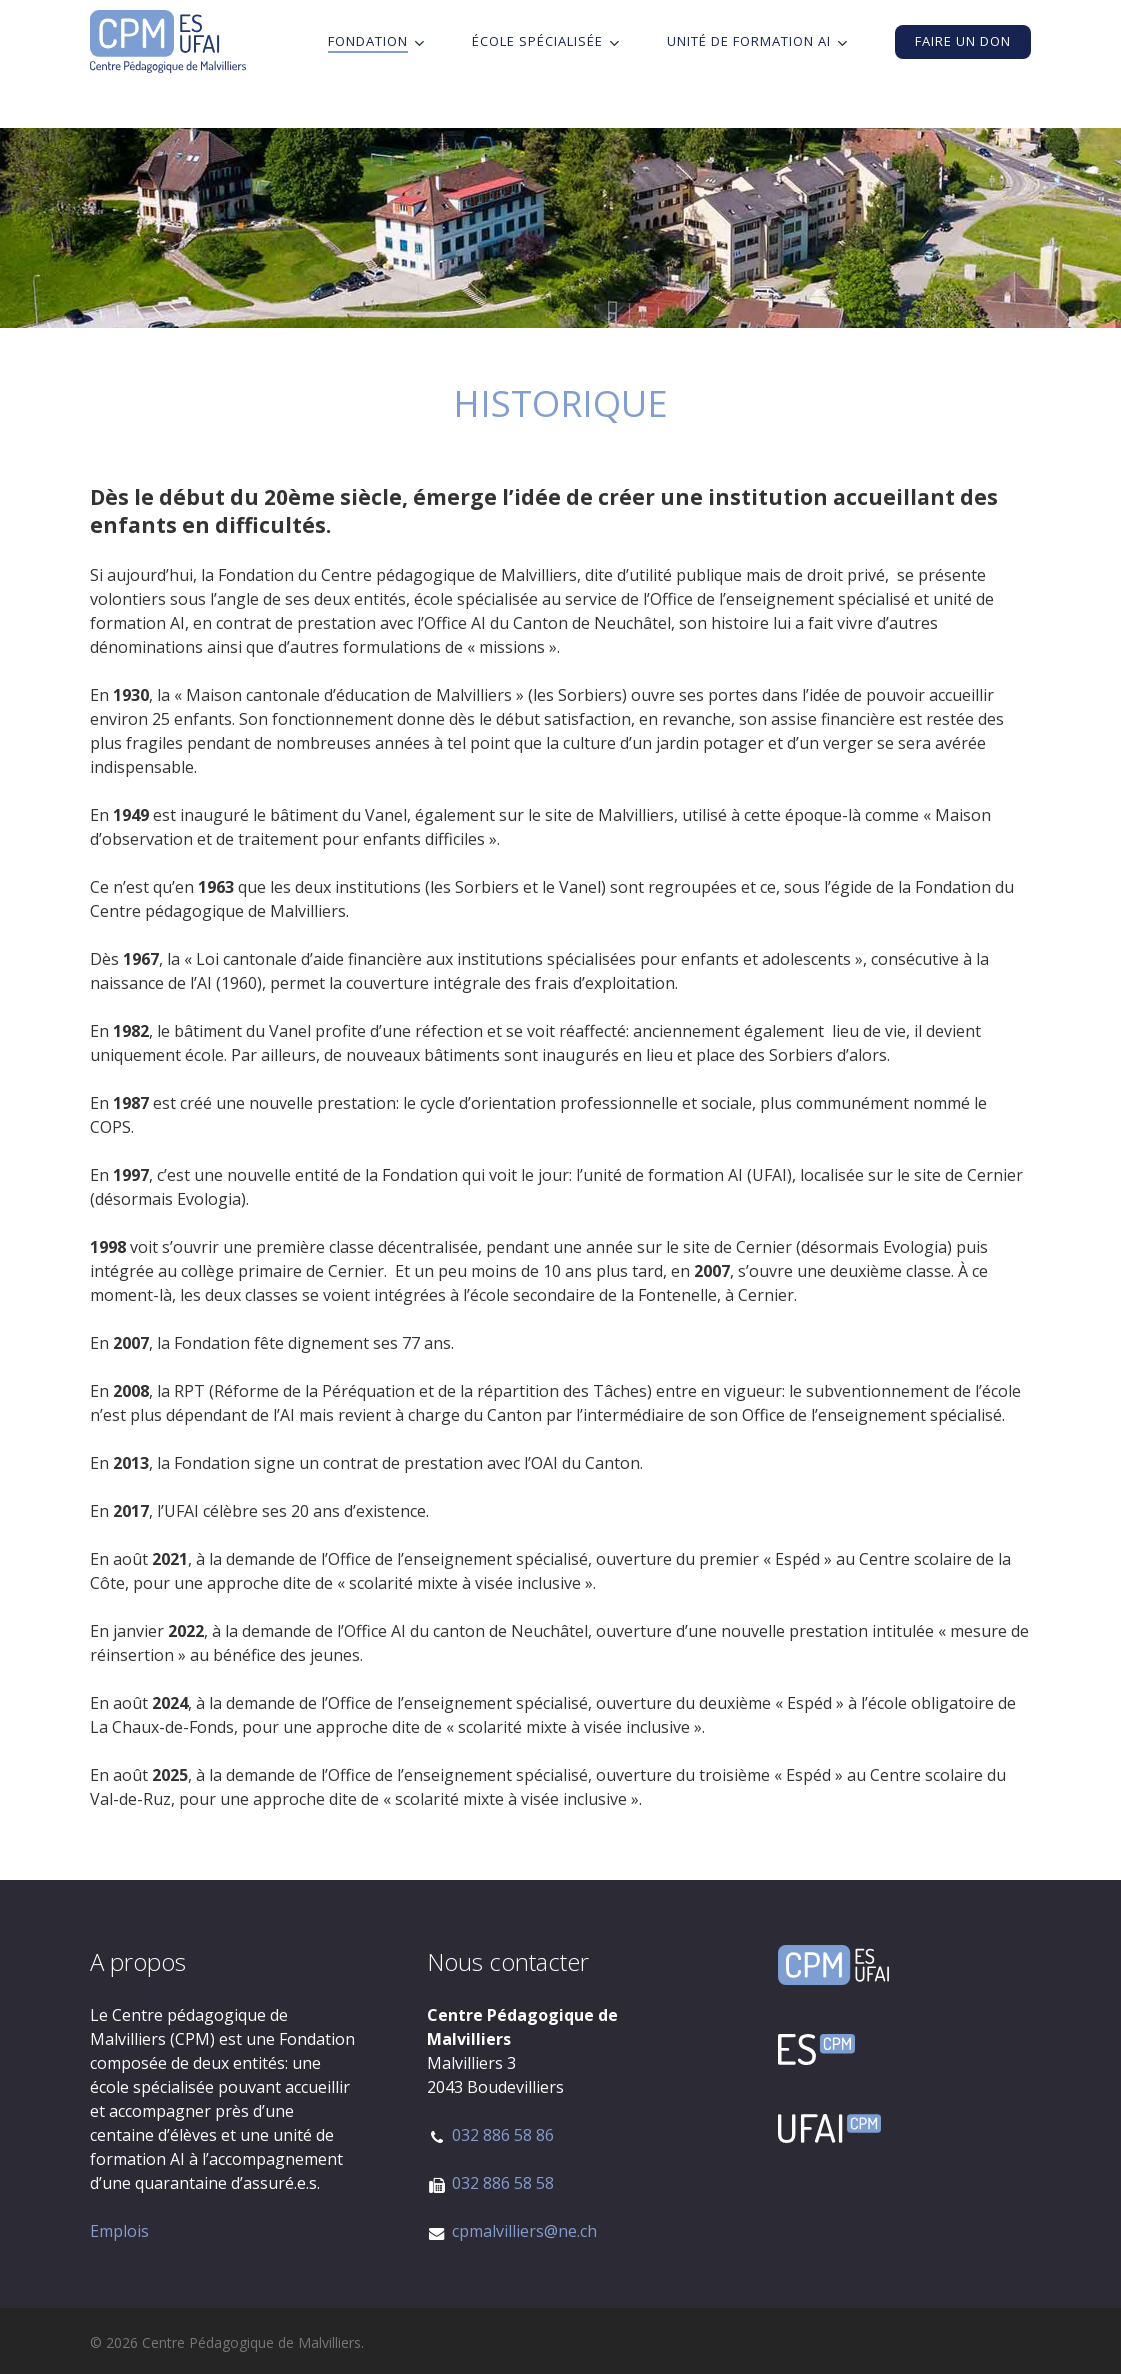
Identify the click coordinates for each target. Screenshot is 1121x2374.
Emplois (119, 2231)
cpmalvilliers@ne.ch (524, 2231)
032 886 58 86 (503, 2135)
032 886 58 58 (503, 2183)
